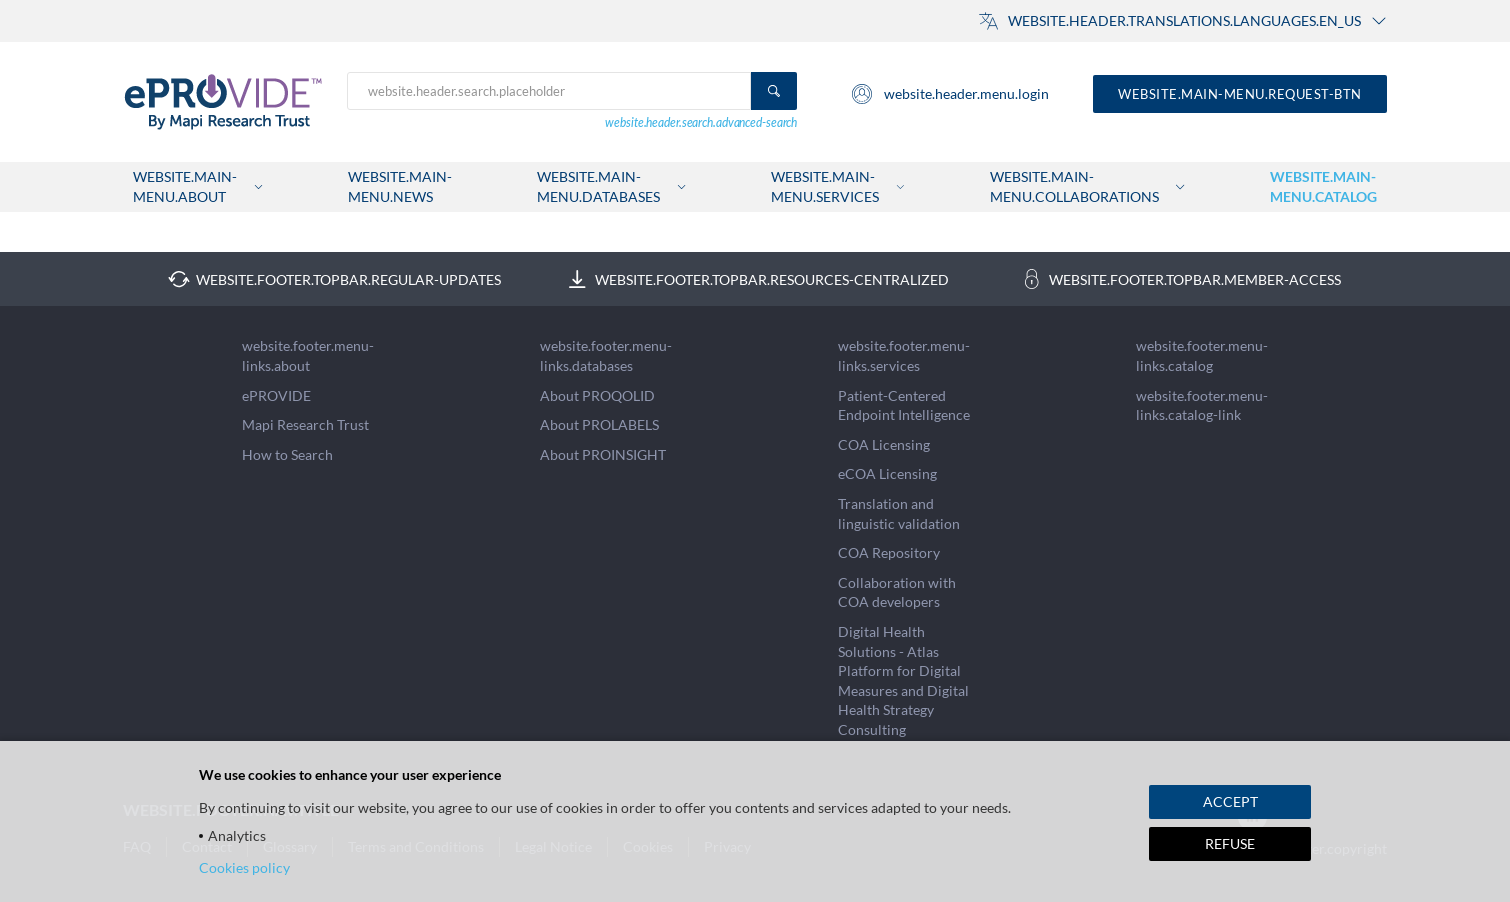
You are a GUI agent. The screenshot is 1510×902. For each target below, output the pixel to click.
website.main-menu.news (400, 186)
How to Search (287, 454)
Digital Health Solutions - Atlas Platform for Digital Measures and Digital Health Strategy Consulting (903, 680)
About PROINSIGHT (603, 454)
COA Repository (889, 552)
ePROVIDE (276, 395)
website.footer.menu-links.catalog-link (1202, 405)
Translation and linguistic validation (899, 513)
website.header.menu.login (949, 94)
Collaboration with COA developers (897, 592)
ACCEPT (1230, 801)
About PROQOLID (597, 395)
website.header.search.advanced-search (701, 122)
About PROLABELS (599, 424)
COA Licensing (884, 444)
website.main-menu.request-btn (1240, 94)
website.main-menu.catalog (1323, 186)
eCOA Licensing (887, 473)
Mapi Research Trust (305, 424)
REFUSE (1230, 843)
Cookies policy (244, 867)
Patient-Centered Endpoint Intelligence (904, 405)
